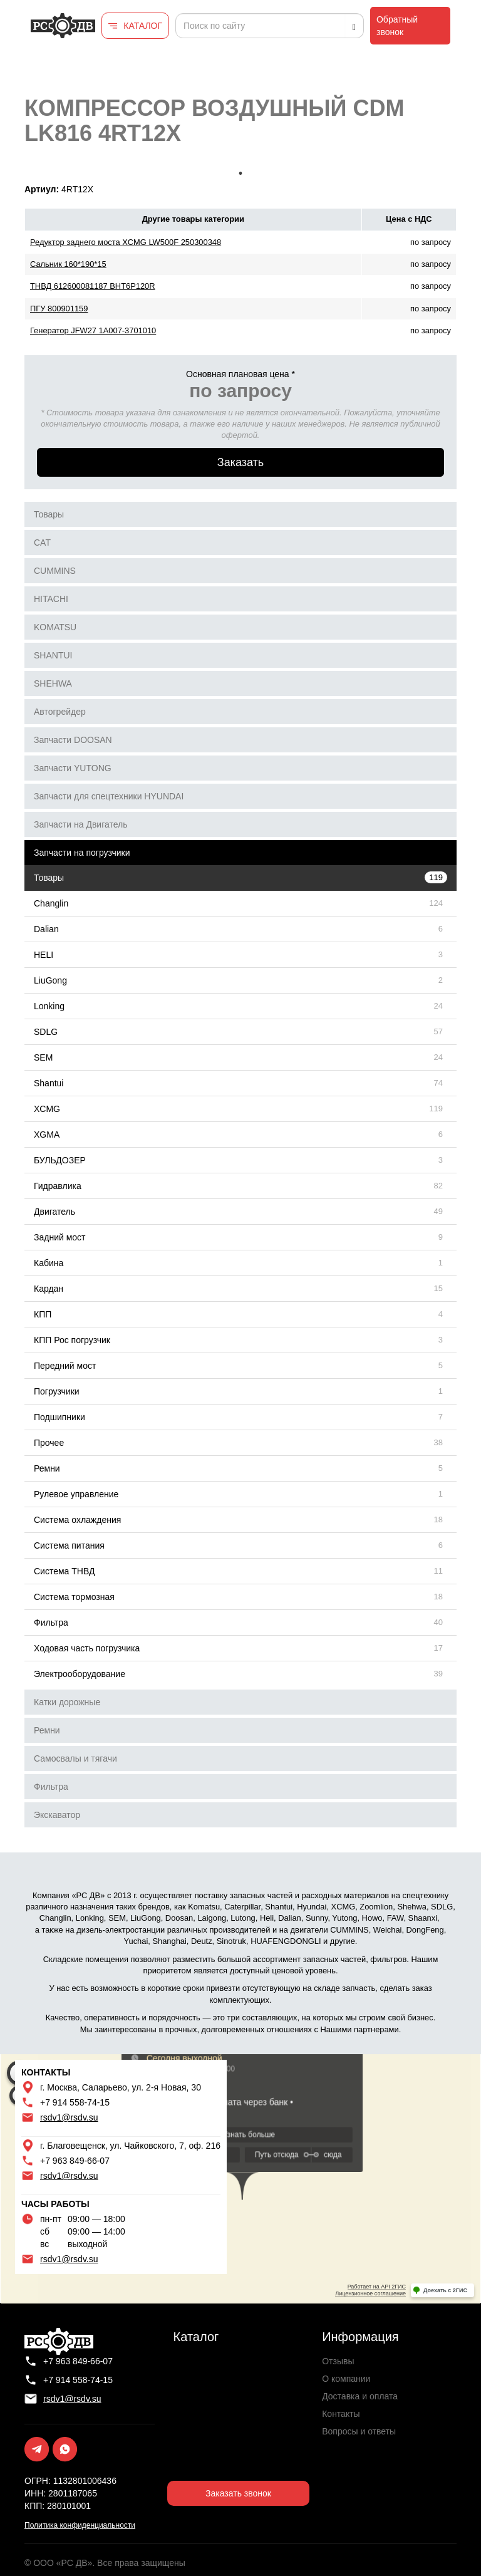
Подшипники (59, 1417)
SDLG (46, 1032)
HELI (43, 955)
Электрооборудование (79, 1674)
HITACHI (51, 599)
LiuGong (50, 980)
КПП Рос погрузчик (72, 1340)
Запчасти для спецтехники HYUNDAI (109, 796)
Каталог (196, 2337)
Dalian (46, 929)
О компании (346, 2379)
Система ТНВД (64, 1571)
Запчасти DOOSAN (73, 740)
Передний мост (65, 1366)
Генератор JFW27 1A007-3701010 (93, 330)
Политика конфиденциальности (79, 2525)
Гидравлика (57, 1186)
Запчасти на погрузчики (82, 853)
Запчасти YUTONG (72, 768)
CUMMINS (55, 571)
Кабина (48, 1263)
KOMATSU (55, 627)
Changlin (51, 903)
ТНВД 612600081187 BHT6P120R (92, 286)
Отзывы (338, 2361)
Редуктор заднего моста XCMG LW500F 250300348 (125, 242)
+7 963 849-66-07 (75, 2161)
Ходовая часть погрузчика (87, 1648)
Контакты (340, 2414)
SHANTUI (53, 655)
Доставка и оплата (360, 2396)
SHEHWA (53, 683)
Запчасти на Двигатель (81, 824)
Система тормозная (74, 1597)
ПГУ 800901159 (59, 308)
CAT (42, 543)
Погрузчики (57, 1391)
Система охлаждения (77, 1520)
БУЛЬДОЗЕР (60, 1160)
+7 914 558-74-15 (75, 2102)
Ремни (47, 1468)
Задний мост (60, 1237)
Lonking (49, 1006)
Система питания (69, 1545)
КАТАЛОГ (142, 26)
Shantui (48, 1083)
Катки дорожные (67, 1702)
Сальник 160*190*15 (68, 264)
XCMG (47, 1109)
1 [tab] (240, 173)
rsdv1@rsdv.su (69, 2117)
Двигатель (54, 1212)
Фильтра (51, 1623)
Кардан (48, 1289)
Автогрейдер (60, 712)
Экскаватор (57, 1815)
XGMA (46, 1135)
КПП (42, 1314)
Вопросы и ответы (359, 2431)
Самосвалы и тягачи (75, 1758)
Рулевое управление (76, 1494)
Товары (49, 514)
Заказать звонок (238, 2493)
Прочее (49, 1443)
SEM (43, 1057)
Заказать (240, 462)
